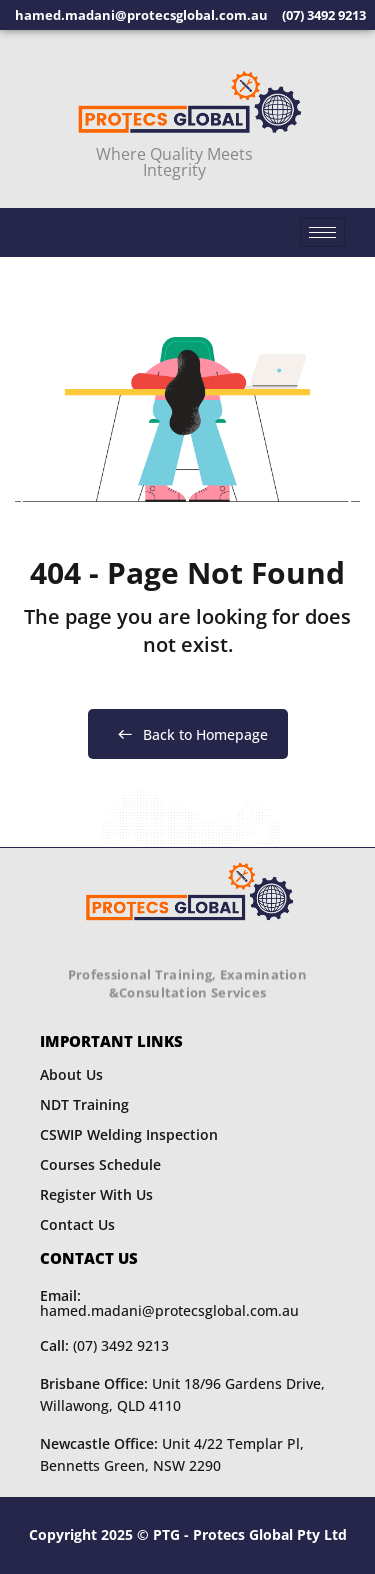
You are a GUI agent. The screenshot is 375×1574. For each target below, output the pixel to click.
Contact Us (77, 1224)
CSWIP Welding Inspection (129, 1134)
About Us (71, 1074)
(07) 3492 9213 (104, 1345)
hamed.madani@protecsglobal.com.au (169, 1303)
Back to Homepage (188, 734)
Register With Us (96, 1194)
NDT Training (84, 1104)
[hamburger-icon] (322, 232)
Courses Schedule (100, 1164)
